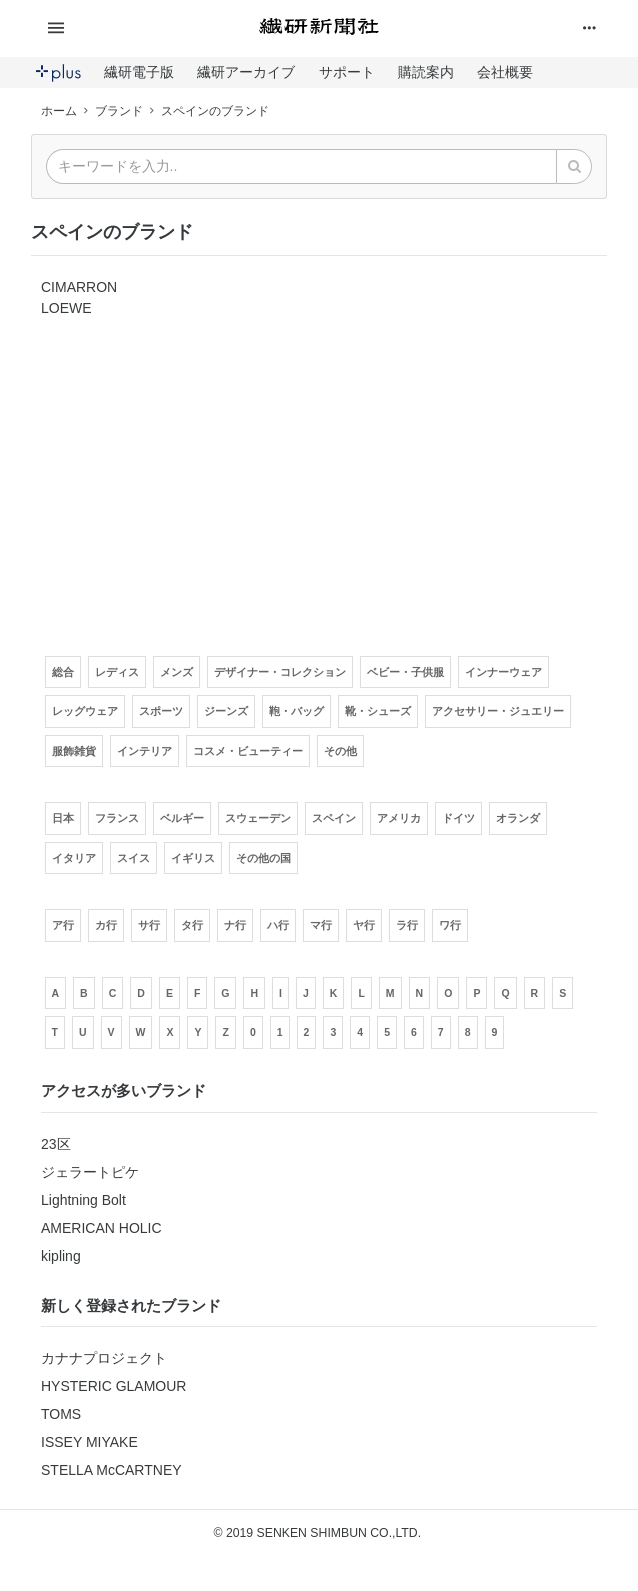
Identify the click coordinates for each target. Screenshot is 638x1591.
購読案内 (426, 72)
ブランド (119, 111)
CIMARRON (79, 287)
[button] (133, 28)
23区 (56, 1144)
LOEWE (66, 308)
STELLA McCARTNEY (111, 1470)
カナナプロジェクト (104, 1358)
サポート (347, 72)
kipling (61, 1256)
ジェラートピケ (90, 1172)
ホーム (59, 111)
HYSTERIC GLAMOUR (113, 1386)
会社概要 (505, 72)
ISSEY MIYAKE (89, 1442)
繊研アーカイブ (246, 72)
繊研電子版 (139, 72)
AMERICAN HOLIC (101, 1228)
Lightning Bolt (83, 1200)
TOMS (61, 1414)
